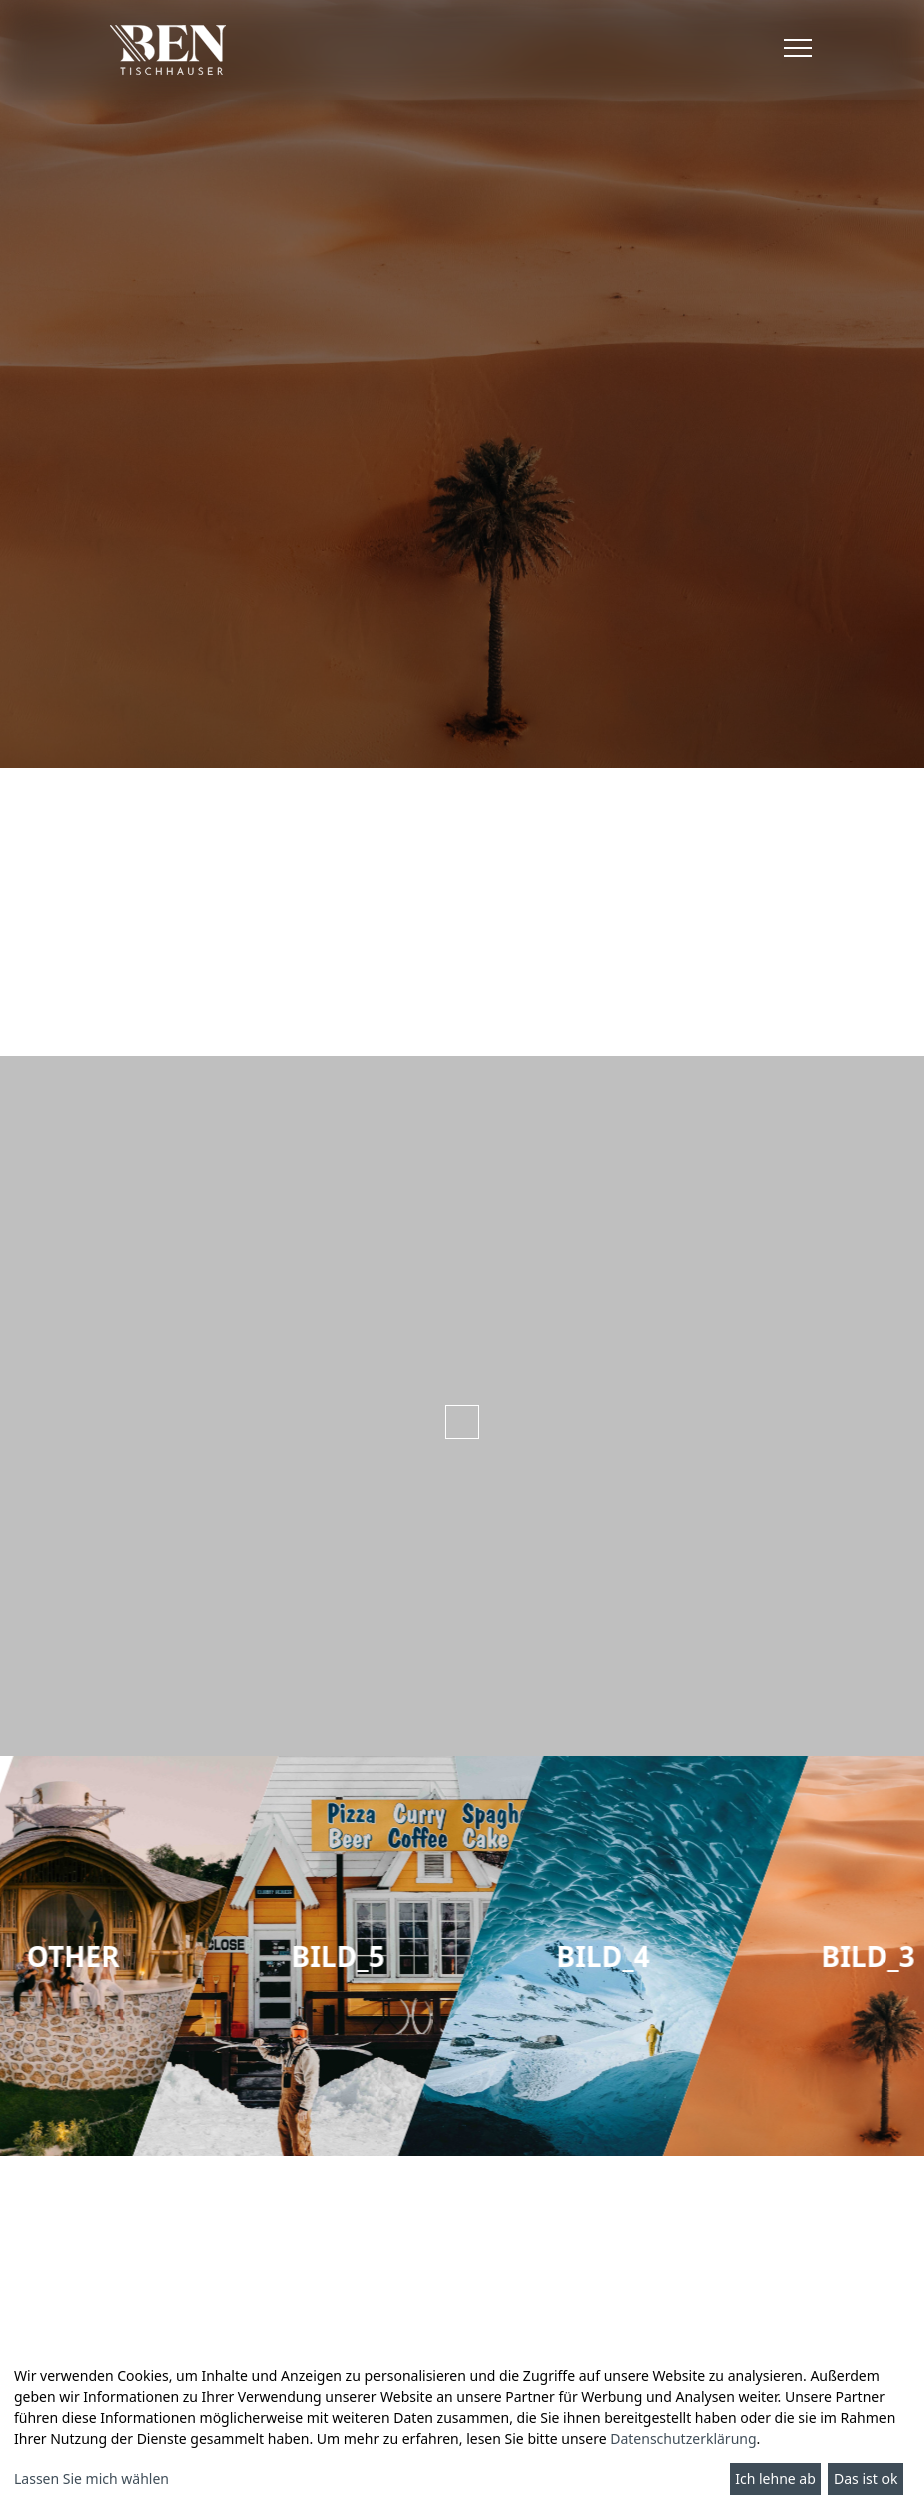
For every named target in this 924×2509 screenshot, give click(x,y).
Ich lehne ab (775, 2478)
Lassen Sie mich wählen (91, 2478)
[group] (462, 1956)
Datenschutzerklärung (683, 2438)
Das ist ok (865, 2478)
